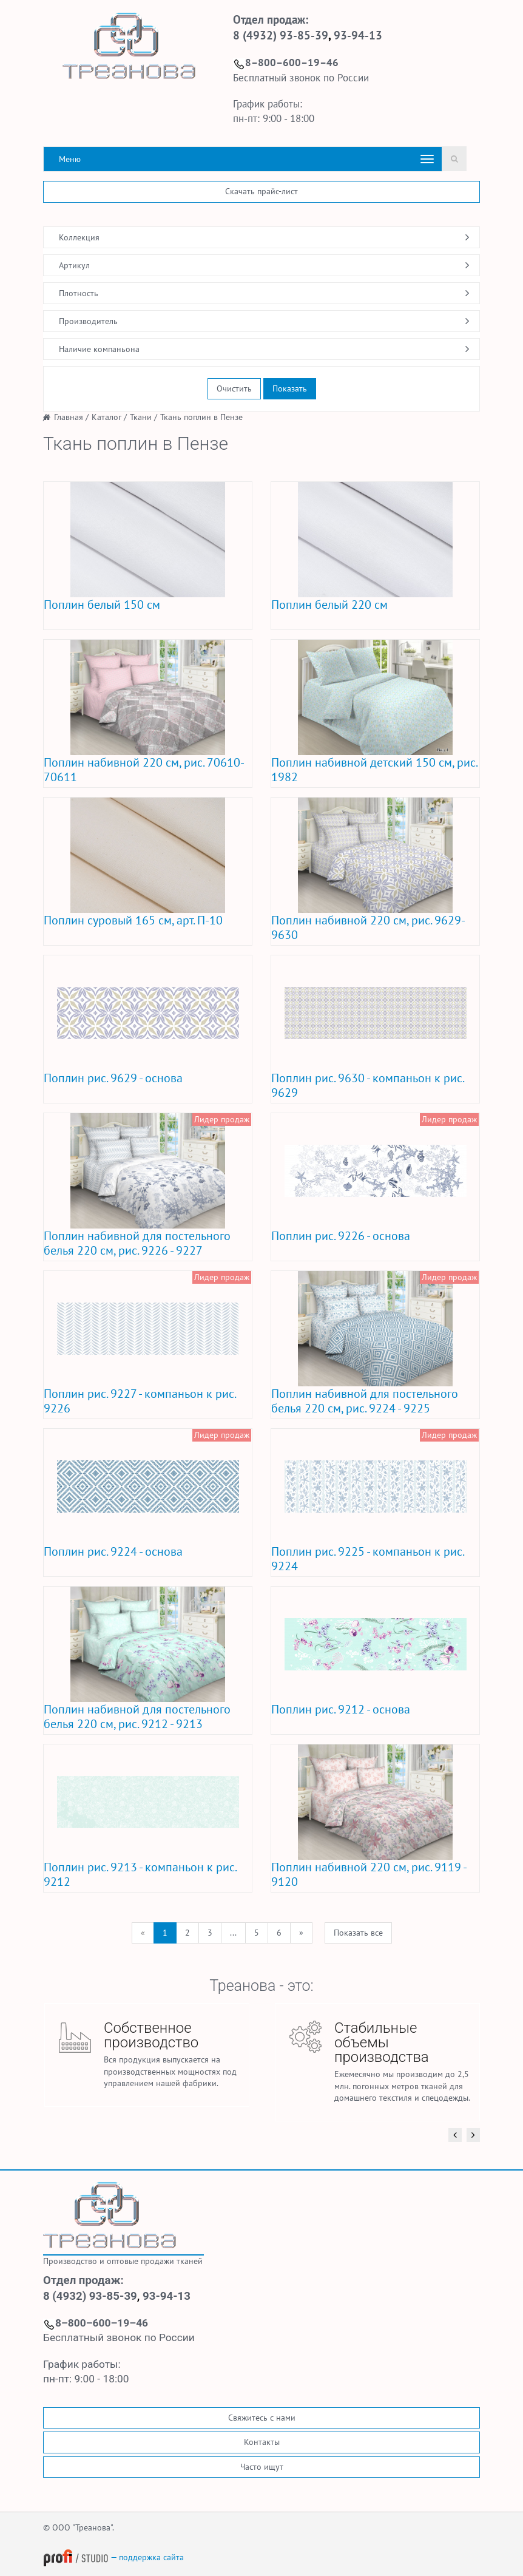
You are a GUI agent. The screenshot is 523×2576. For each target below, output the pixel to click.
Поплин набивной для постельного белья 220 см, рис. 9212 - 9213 (137, 1716)
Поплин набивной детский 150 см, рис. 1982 (374, 769)
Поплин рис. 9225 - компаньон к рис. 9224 (367, 1559)
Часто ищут (261, 2466)
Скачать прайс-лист (261, 191)
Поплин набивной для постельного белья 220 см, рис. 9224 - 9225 (364, 1401)
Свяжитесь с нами (261, 2417)
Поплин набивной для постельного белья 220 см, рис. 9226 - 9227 (137, 1243)
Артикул (74, 265)
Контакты (262, 2441)
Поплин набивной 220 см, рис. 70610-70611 (144, 769)
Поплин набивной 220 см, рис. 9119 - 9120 (368, 1874)
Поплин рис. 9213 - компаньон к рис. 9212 (140, 1874)
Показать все (358, 1932)
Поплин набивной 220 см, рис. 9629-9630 (368, 927)
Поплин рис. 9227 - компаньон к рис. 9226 (139, 1401)
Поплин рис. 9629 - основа (113, 1078)
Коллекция (79, 237)
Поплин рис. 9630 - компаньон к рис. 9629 (367, 1085)
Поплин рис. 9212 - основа (340, 1709)
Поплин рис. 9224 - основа (113, 1551)
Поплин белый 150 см (102, 604)
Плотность (78, 293)
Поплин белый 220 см (329, 604)
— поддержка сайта (113, 2557)
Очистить (234, 388)
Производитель (88, 321)
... (233, 1932)
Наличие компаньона (99, 349)
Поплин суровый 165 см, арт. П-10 (133, 920)
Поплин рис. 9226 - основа (340, 1236)
